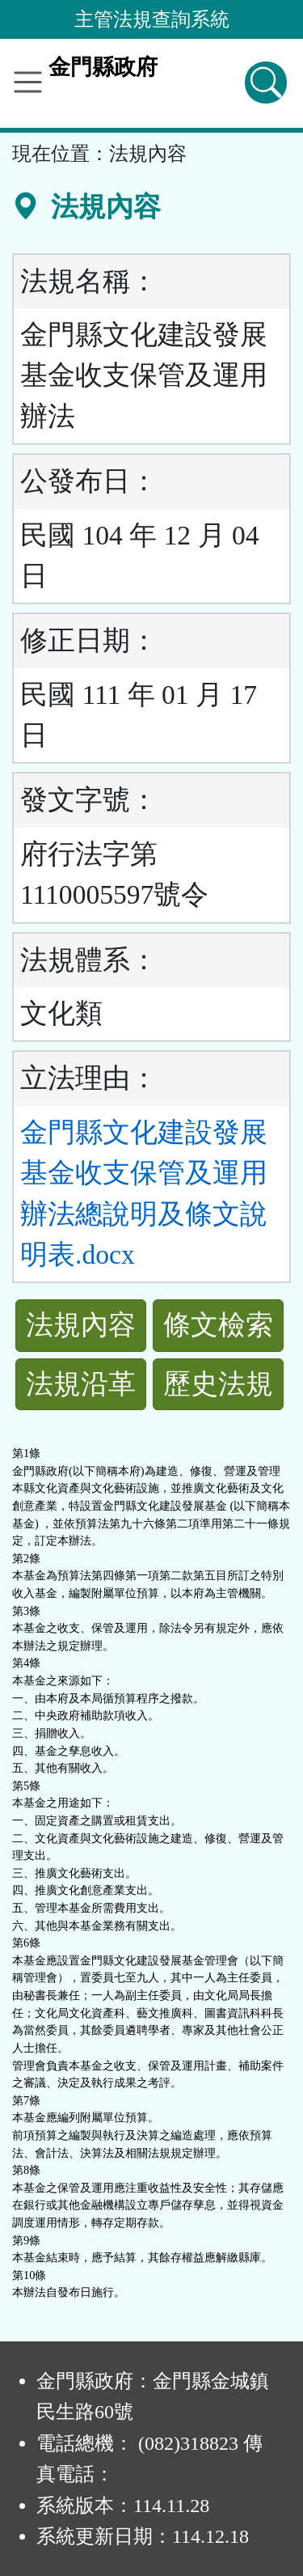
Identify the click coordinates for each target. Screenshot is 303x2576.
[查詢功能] (266, 82)
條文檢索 (218, 1325)
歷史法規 (218, 1384)
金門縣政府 (103, 67)
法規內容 (81, 1325)
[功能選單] (28, 82)
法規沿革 (81, 1384)
